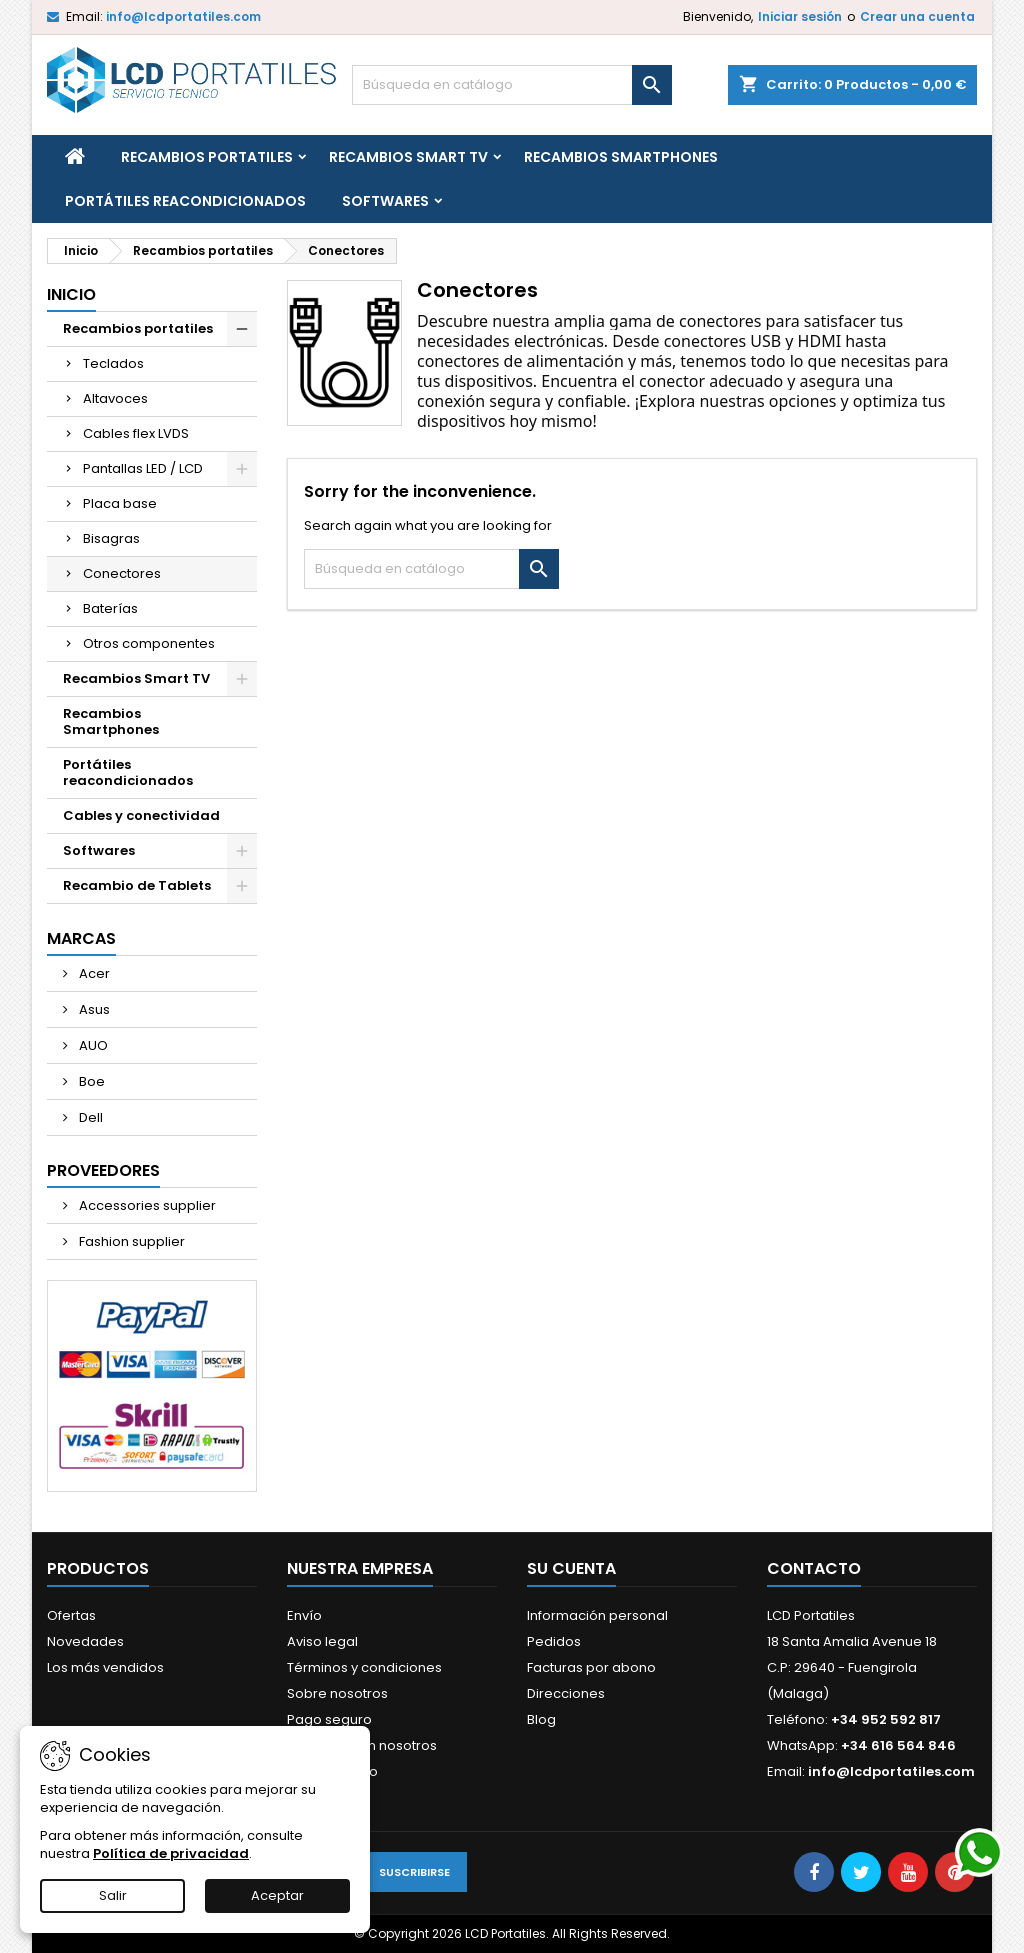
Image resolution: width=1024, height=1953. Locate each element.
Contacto (814, 1568)
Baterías (110, 608)
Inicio (71, 294)
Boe (90, 1081)
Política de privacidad (171, 1853)
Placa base (120, 503)
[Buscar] (512, 85)
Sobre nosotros (337, 1693)
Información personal (597, 1615)
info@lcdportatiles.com (183, 16)
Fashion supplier (130, 1241)
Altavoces (115, 398)
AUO (92, 1045)
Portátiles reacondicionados (185, 201)
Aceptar (277, 1895)
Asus (93, 1009)
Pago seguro (329, 1719)
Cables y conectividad (141, 815)
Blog (541, 1719)
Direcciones (566, 1693)
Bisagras (111, 538)
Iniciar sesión (800, 16)
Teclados (113, 363)
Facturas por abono (591, 1667)
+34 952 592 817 (886, 1719)
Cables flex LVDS (136, 433)
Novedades (85, 1641)
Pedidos (554, 1641)
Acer (93, 973)
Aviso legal (322, 1641)
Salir (113, 1895)
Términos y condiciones (364, 1667)
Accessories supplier (146, 1205)
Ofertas (71, 1615)
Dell (89, 1117)
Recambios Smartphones (621, 157)
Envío (304, 1615)
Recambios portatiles (207, 157)
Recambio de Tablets (137, 885)
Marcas (81, 938)
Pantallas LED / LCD (143, 468)
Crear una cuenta (917, 16)
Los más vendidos (105, 1667)
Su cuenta (571, 1568)
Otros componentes (149, 643)
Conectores (122, 573)
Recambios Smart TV (408, 157)
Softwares (385, 201)
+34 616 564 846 (898, 1745)
